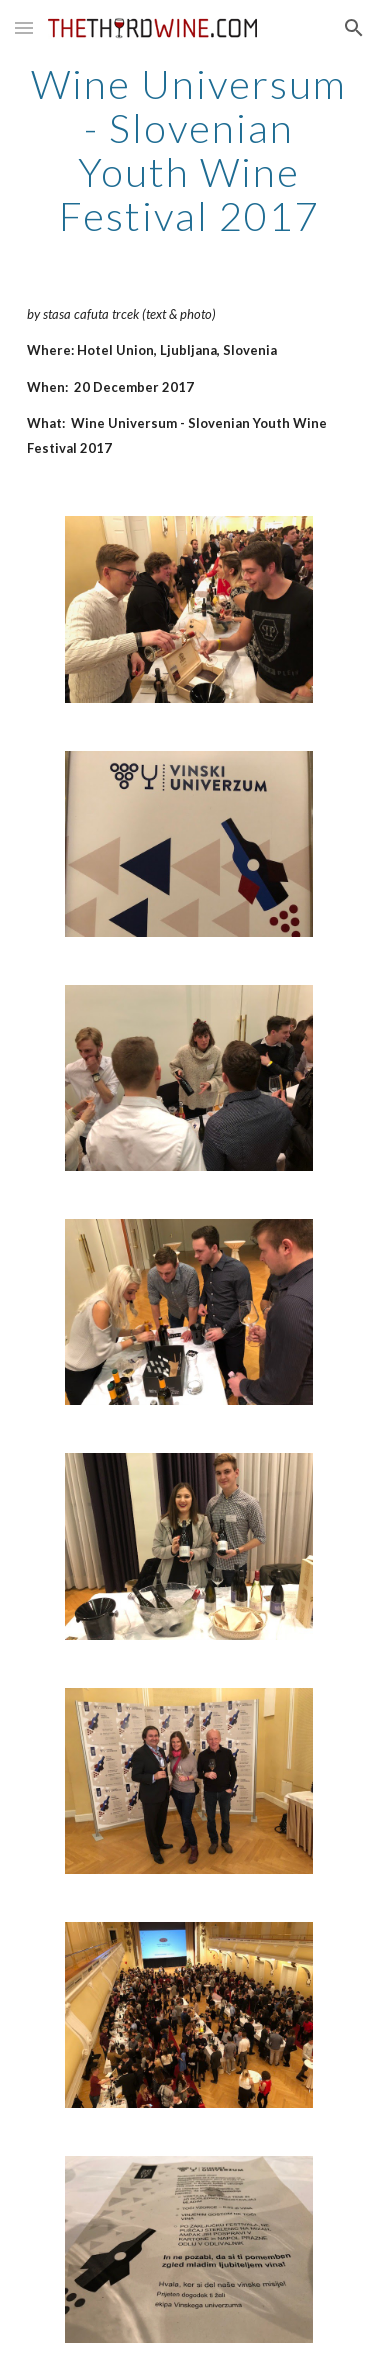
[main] (189, 150)
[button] (24, 27)
